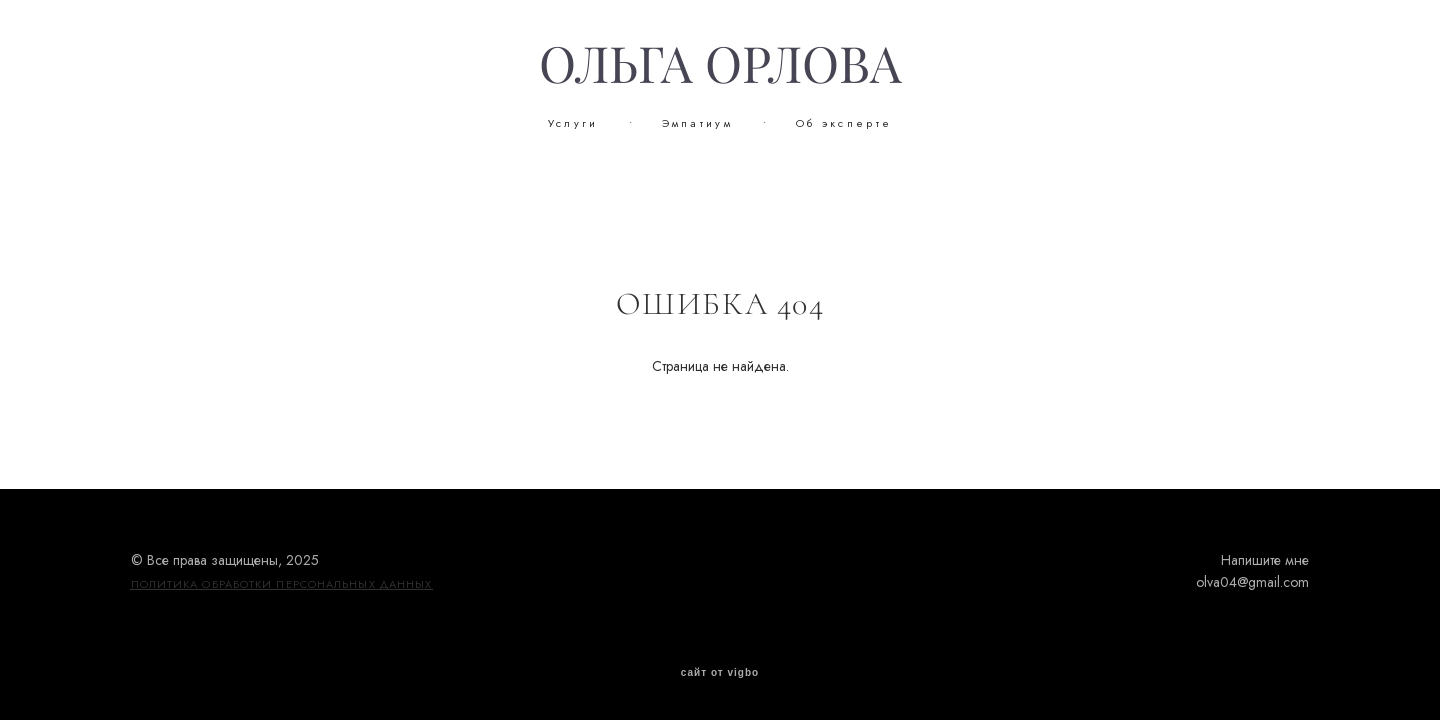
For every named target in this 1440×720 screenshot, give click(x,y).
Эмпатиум (697, 123)
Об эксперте (844, 123)
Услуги (573, 123)
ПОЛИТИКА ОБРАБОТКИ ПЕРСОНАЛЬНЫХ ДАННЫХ (282, 584)
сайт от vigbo (720, 673)
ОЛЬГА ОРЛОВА (720, 65)
